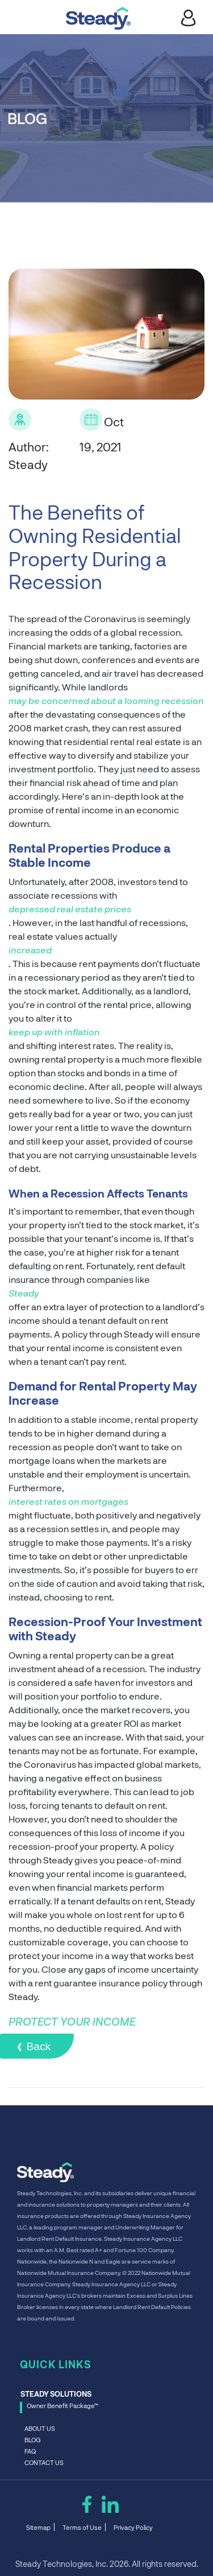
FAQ (30, 2452)
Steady (24, 1294)
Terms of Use (82, 2528)
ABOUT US (39, 2429)
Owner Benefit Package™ (62, 2406)
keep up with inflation (54, 1033)
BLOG (32, 2440)
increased (30, 951)
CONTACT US (44, 2463)
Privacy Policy (133, 2528)
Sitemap (38, 2528)
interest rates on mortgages (68, 1502)
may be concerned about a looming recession (106, 701)
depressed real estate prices (70, 910)
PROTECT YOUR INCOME (72, 2022)
